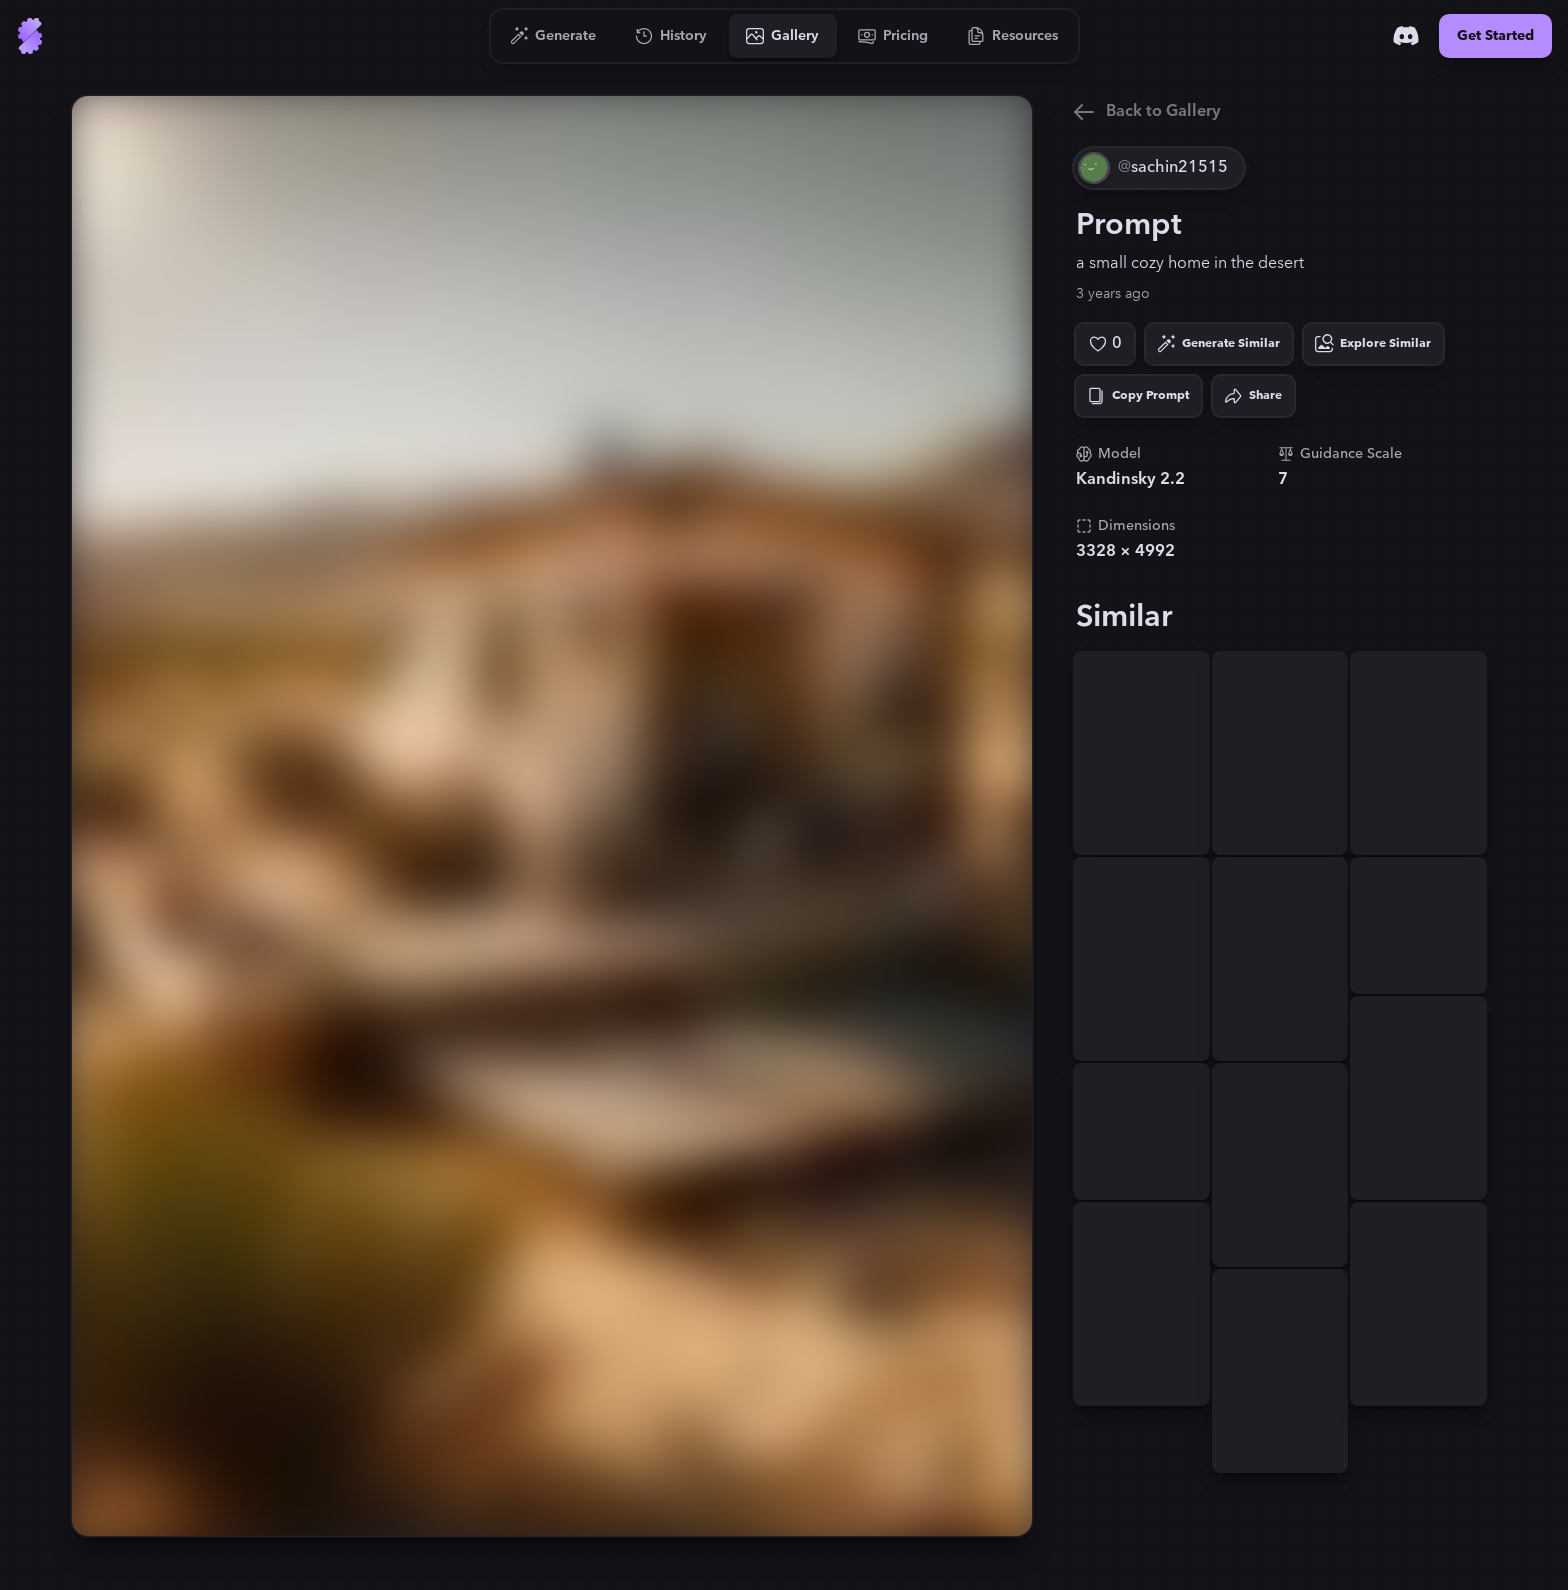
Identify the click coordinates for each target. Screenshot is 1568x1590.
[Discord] (1406, 36)
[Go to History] (671, 36)
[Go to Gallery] (783, 36)
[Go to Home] (30, 36)
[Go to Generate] (553, 36)
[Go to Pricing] (893, 36)
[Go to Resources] (1013, 36)
